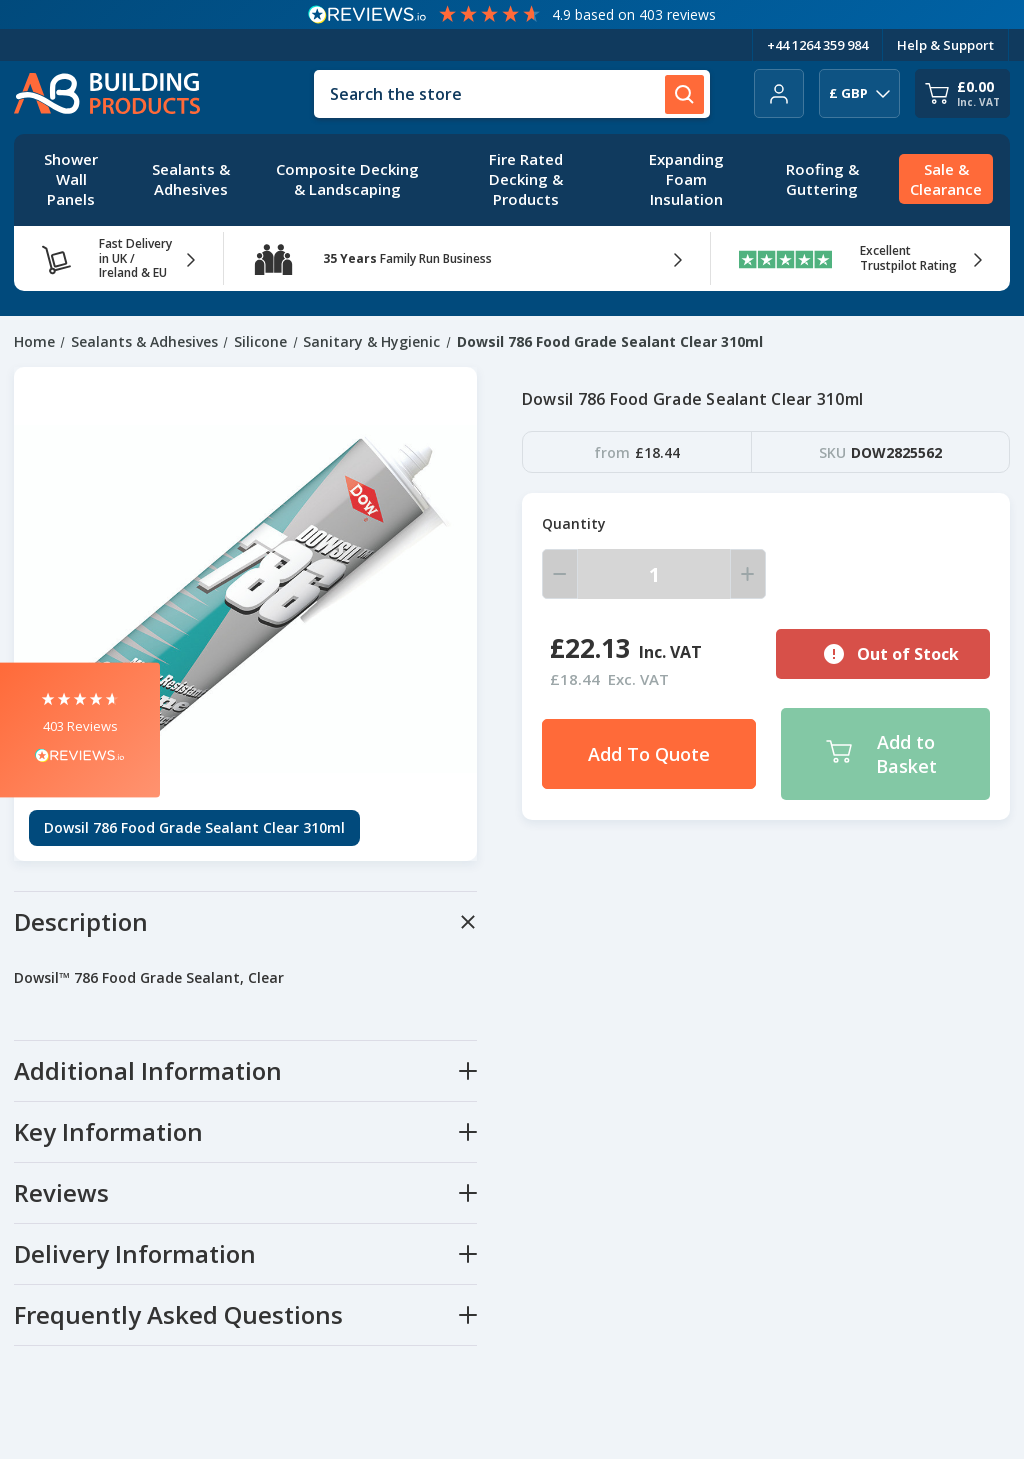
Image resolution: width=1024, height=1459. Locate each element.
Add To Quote (649, 754)
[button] (80, 729)
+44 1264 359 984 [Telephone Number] (817, 45)
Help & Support (945, 45)
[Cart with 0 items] (962, 93)
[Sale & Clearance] (946, 180)
